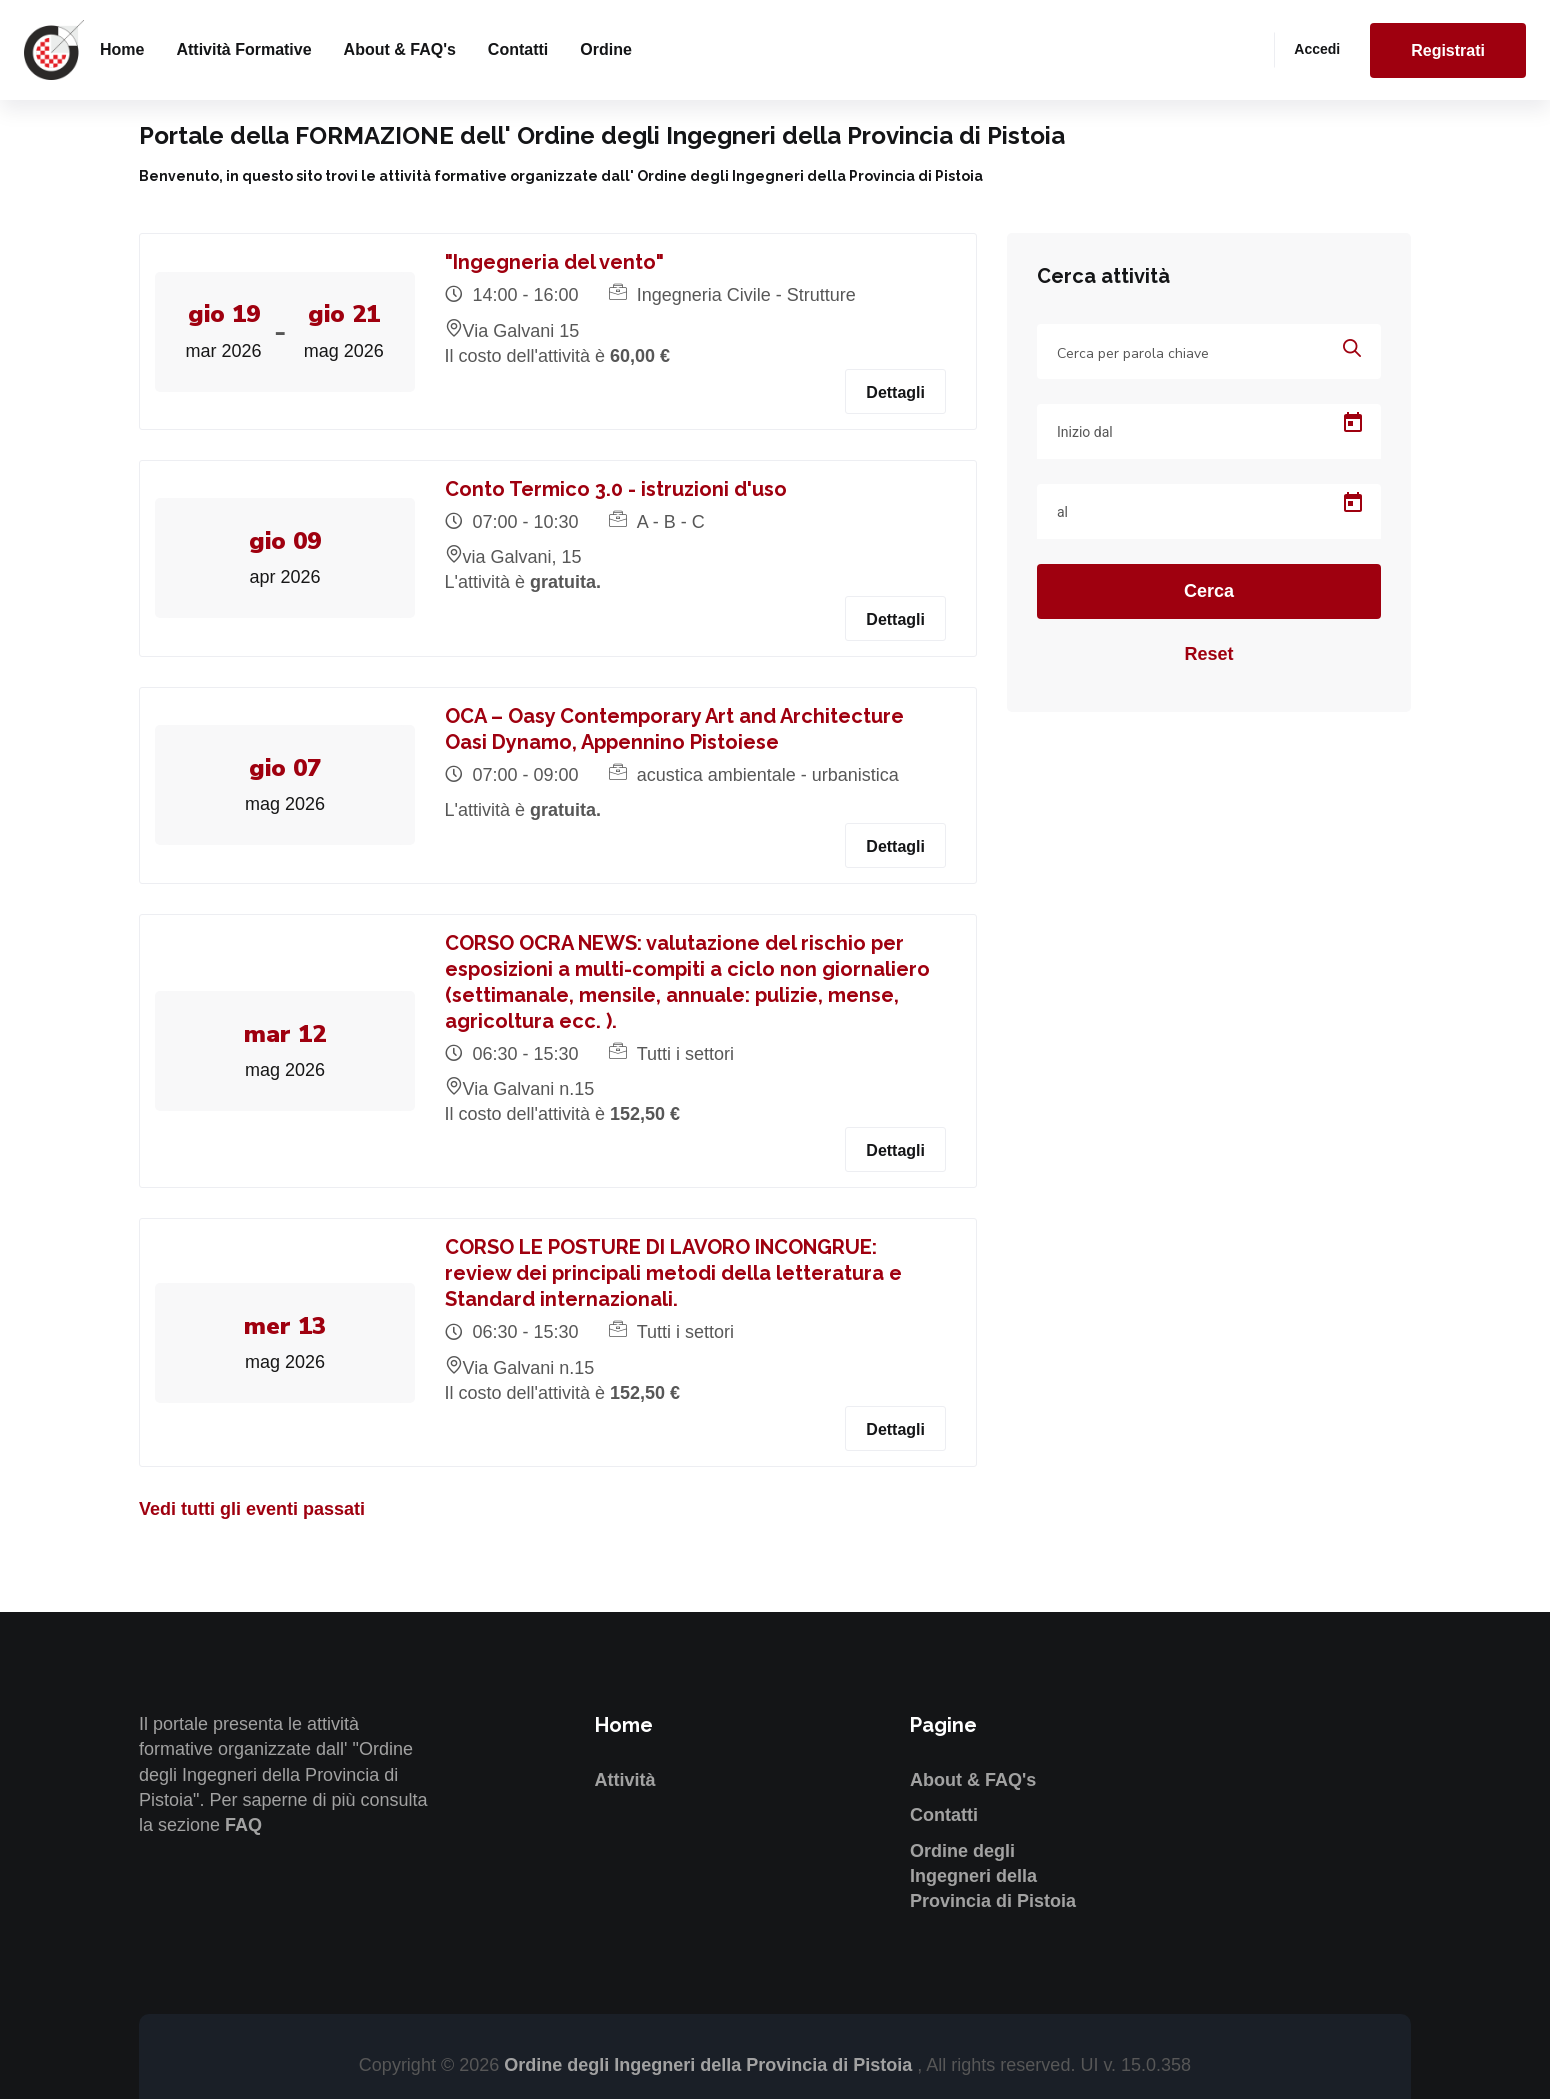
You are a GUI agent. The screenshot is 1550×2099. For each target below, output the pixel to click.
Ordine (606, 49)
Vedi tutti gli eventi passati (252, 1509)
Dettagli (895, 392)
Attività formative (243, 49)
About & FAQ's (400, 49)
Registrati (1448, 50)
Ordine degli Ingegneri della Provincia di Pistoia (993, 1876)
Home (122, 49)
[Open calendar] (1353, 423)
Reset (1208, 654)
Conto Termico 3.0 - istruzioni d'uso (616, 489)
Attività (625, 1780)
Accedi (1317, 49)
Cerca (1209, 591)
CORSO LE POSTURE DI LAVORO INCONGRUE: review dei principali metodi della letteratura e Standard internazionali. (673, 1273)
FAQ (243, 1825)
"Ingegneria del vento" (554, 262)
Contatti (518, 49)
